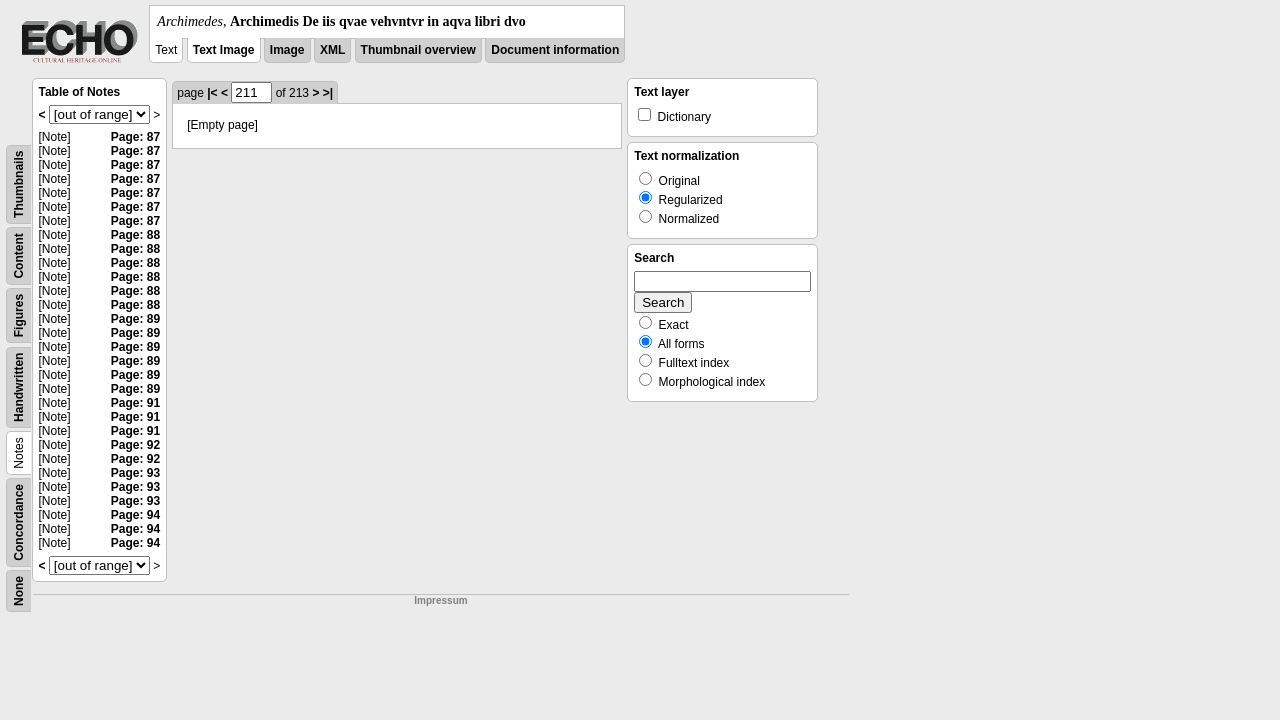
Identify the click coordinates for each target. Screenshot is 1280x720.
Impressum (440, 600)
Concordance (19, 522)
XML (332, 50)
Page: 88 (135, 235)
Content (19, 255)
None (19, 591)
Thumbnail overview (418, 50)
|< (212, 93)
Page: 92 (135, 445)
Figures (19, 315)
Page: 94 (135, 515)
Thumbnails (19, 184)
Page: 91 (135, 403)
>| (328, 93)
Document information (555, 50)
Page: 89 (135, 319)
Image (287, 50)
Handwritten (19, 387)
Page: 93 (135, 473)
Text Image (224, 50)
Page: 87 (135, 137)
